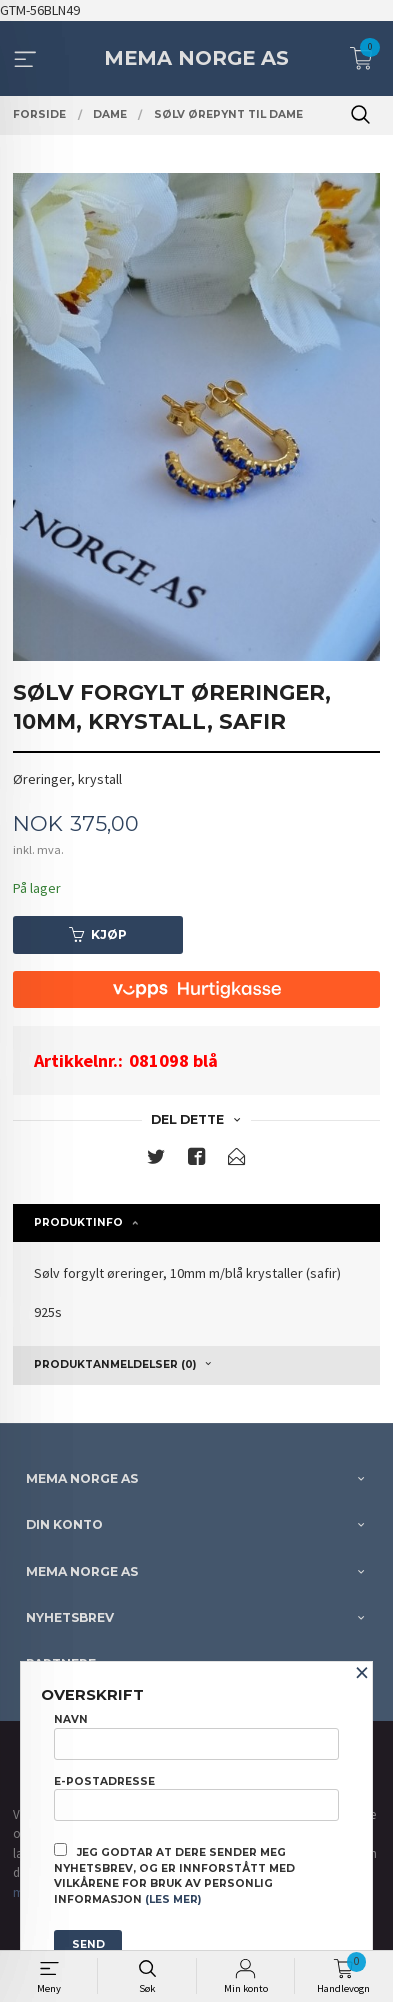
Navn (196, 1736)
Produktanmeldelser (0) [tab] (115, 1364)
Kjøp (98, 934)
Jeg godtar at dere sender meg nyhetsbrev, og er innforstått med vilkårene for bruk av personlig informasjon (174, 1874)
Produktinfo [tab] (78, 1222)
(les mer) (173, 1899)
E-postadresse (196, 1798)
